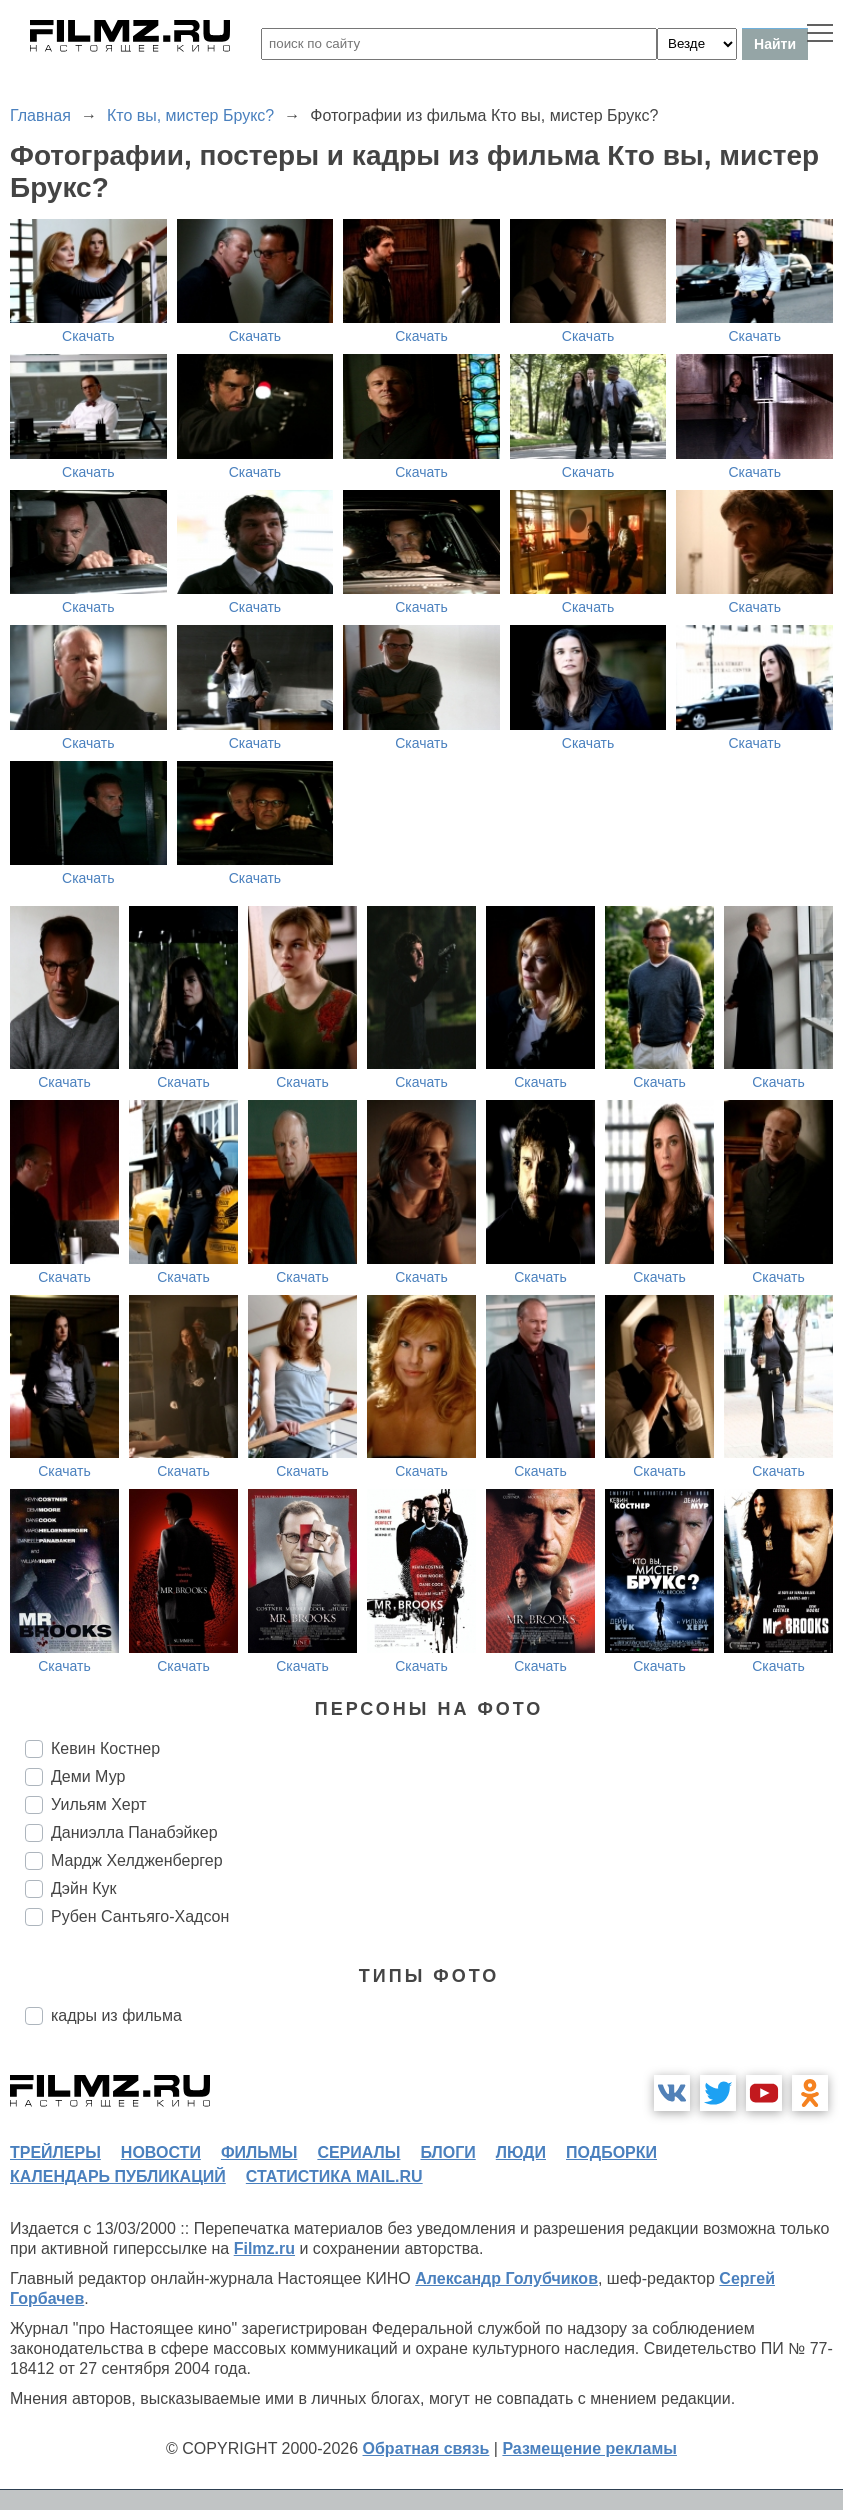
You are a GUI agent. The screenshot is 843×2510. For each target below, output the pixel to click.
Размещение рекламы (589, 2448)
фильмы (259, 2152)
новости (161, 2152)
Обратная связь (426, 2448)
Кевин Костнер (105, 1748)
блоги (447, 2152)
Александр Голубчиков (506, 2278)
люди (521, 2152)
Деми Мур (88, 1776)
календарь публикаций (118, 2176)
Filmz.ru (264, 2248)
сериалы (358, 2152)
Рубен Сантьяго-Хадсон (140, 1916)
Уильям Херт (99, 1804)
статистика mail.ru (334, 2176)
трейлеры (55, 2152)
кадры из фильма (116, 2015)
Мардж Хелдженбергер (137, 1860)
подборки (611, 2152)
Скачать (88, 336)
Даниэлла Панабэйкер (134, 1832)
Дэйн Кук (84, 1888)
